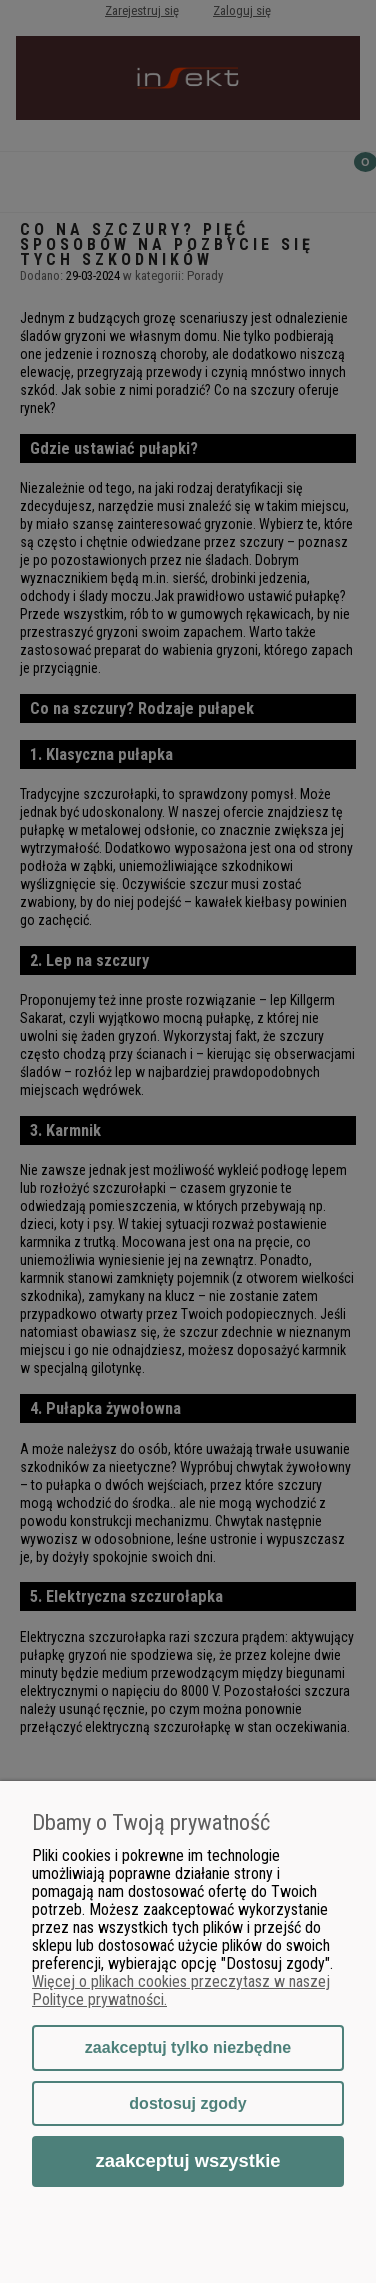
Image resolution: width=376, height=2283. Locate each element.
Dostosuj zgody (187, 2103)
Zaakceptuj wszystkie (187, 2160)
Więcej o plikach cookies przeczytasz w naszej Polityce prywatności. (181, 1990)
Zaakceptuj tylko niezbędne (188, 2047)
